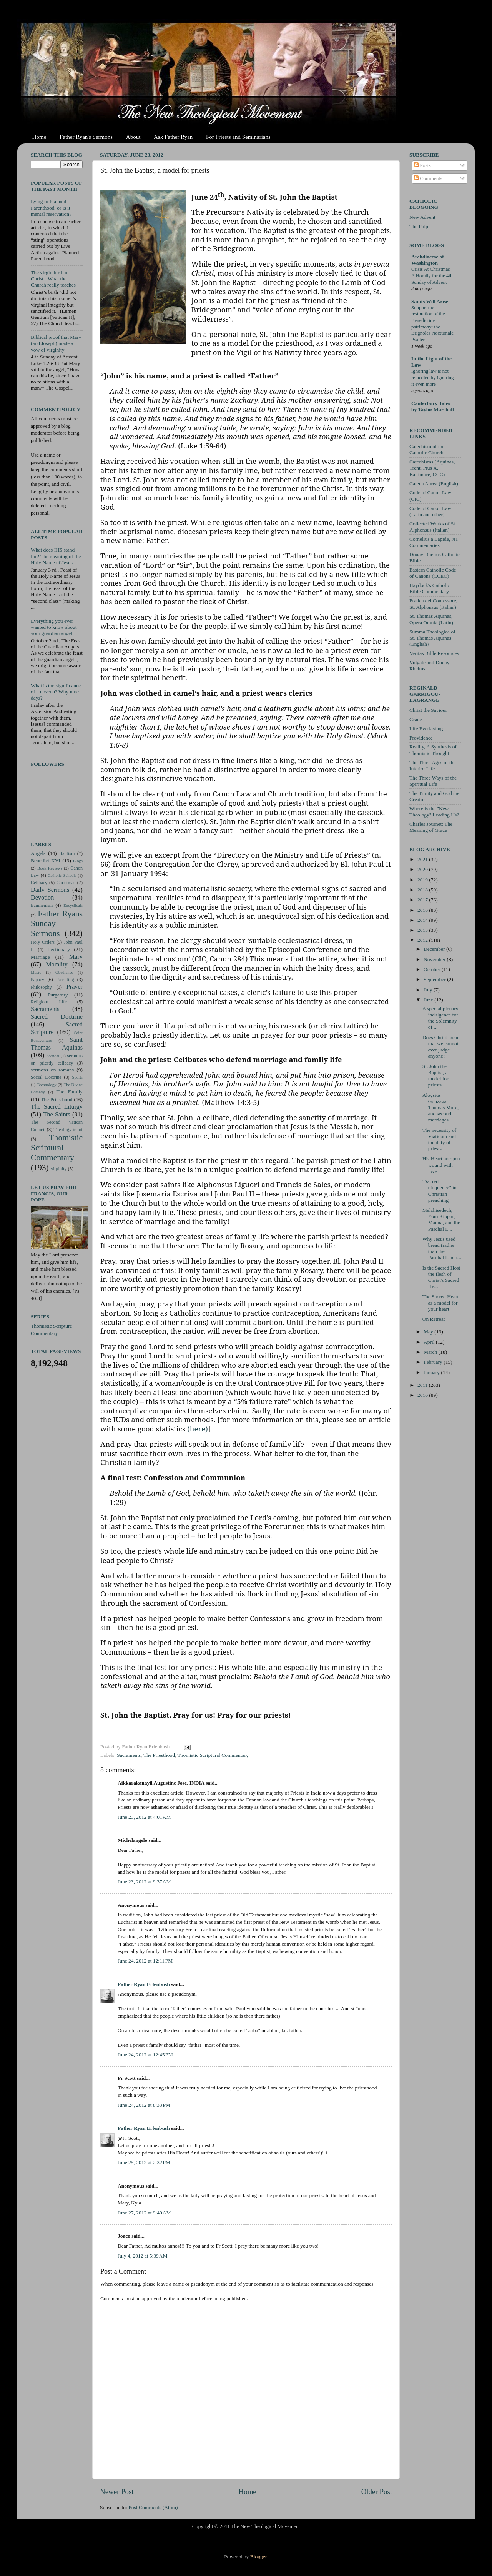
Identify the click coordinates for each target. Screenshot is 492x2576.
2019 (423, 880)
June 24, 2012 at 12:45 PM (145, 2055)
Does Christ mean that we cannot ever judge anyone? (441, 1047)
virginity (59, 1168)
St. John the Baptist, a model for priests (435, 1075)
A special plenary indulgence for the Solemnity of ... (440, 1018)
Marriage (40, 957)
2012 (423, 940)
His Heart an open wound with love (441, 1165)
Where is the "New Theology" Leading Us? (434, 812)
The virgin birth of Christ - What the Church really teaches (53, 279)
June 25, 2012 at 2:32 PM (144, 2162)
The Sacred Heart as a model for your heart (440, 1303)
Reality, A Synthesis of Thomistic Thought (433, 750)
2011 (423, 1385)
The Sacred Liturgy (57, 1106)
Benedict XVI (45, 860)
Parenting (65, 979)
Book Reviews (49, 868)
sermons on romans (52, 1070)
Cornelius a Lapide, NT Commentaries (433, 542)
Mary (76, 956)
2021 (423, 859)
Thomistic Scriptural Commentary (213, 1755)
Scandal (52, 1055)
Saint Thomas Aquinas (57, 1043)
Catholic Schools (62, 875)
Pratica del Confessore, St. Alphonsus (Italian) (433, 604)
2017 (423, 900)
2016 (423, 910)
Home (39, 137)
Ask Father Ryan (173, 137)
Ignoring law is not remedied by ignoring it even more (432, 377)
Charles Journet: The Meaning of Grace (430, 827)
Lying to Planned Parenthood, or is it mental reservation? (51, 207)
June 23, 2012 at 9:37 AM (144, 1882)
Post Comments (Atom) (153, 2507)
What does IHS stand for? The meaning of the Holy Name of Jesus (56, 556)
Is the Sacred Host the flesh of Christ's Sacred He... (441, 1277)
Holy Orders (43, 942)
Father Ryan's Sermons (86, 137)
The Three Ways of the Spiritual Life (433, 781)
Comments (428, 178)
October (433, 969)
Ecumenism (42, 905)
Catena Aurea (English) (433, 484)
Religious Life (49, 1002)
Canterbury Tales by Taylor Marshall (432, 406)
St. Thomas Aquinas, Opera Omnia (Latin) (431, 619)
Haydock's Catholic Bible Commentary (429, 588)
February (434, 1362)
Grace (415, 719)
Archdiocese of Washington (427, 260)
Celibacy (39, 882)
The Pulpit (420, 226)
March (431, 1352)
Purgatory (58, 995)
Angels (38, 853)
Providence (421, 738)
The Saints (56, 1114)
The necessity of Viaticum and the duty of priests (439, 1139)
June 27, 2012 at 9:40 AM (144, 2213)
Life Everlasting (426, 728)
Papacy (37, 979)
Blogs (78, 860)
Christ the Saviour (428, 710)
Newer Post (117, 2492)
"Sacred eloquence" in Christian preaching (439, 1190)
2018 (423, 890)
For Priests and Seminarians (238, 137)
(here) (197, 1428)
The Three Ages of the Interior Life (432, 765)
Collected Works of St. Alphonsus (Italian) (432, 527)
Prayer (74, 986)
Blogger (258, 2556)
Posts (422, 165)
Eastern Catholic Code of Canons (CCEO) (432, 573)
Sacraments (129, 1755)
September (435, 979)
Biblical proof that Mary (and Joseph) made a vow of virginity (56, 343)
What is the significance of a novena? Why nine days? (56, 692)
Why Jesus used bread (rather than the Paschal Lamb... (441, 1248)
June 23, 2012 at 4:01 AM (144, 1817)
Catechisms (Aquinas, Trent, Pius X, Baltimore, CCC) (432, 468)
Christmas (66, 882)
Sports (77, 1077)
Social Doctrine (46, 1077)
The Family (69, 1092)
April (430, 1342)
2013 (423, 930)
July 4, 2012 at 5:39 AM (143, 2256)
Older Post (376, 2492)
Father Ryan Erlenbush (144, 1984)
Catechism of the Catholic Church (426, 449)
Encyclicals (73, 905)
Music (36, 972)
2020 (423, 869)
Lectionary (58, 949)
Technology (47, 1084)
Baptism (67, 853)
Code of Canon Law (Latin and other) (430, 511)
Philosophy (41, 987)
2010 (423, 1395)
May (429, 1332)
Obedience (64, 972)
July (429, 990)
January (432, 1372)
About (133, 137)
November (435, 959)
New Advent (422, 217)
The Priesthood (159, 1755)
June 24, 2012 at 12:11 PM (145, 1961)
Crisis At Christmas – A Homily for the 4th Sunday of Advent (432, 276)
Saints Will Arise (429, 301)
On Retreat (433, 1319)
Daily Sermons (50, 889)
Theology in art (68, 1129)
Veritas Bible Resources (434, 653)
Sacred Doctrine (57, 1016)
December (435, 949)
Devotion (42, 897)
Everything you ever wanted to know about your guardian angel (54, 627)
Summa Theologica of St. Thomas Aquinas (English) (432, 638)
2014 (423, 920)
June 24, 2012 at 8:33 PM (144, 2105)
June (429, 1000)
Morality (57, 964)
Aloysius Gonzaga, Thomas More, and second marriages (440, 1107)
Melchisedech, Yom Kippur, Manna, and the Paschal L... (441, 1219)
